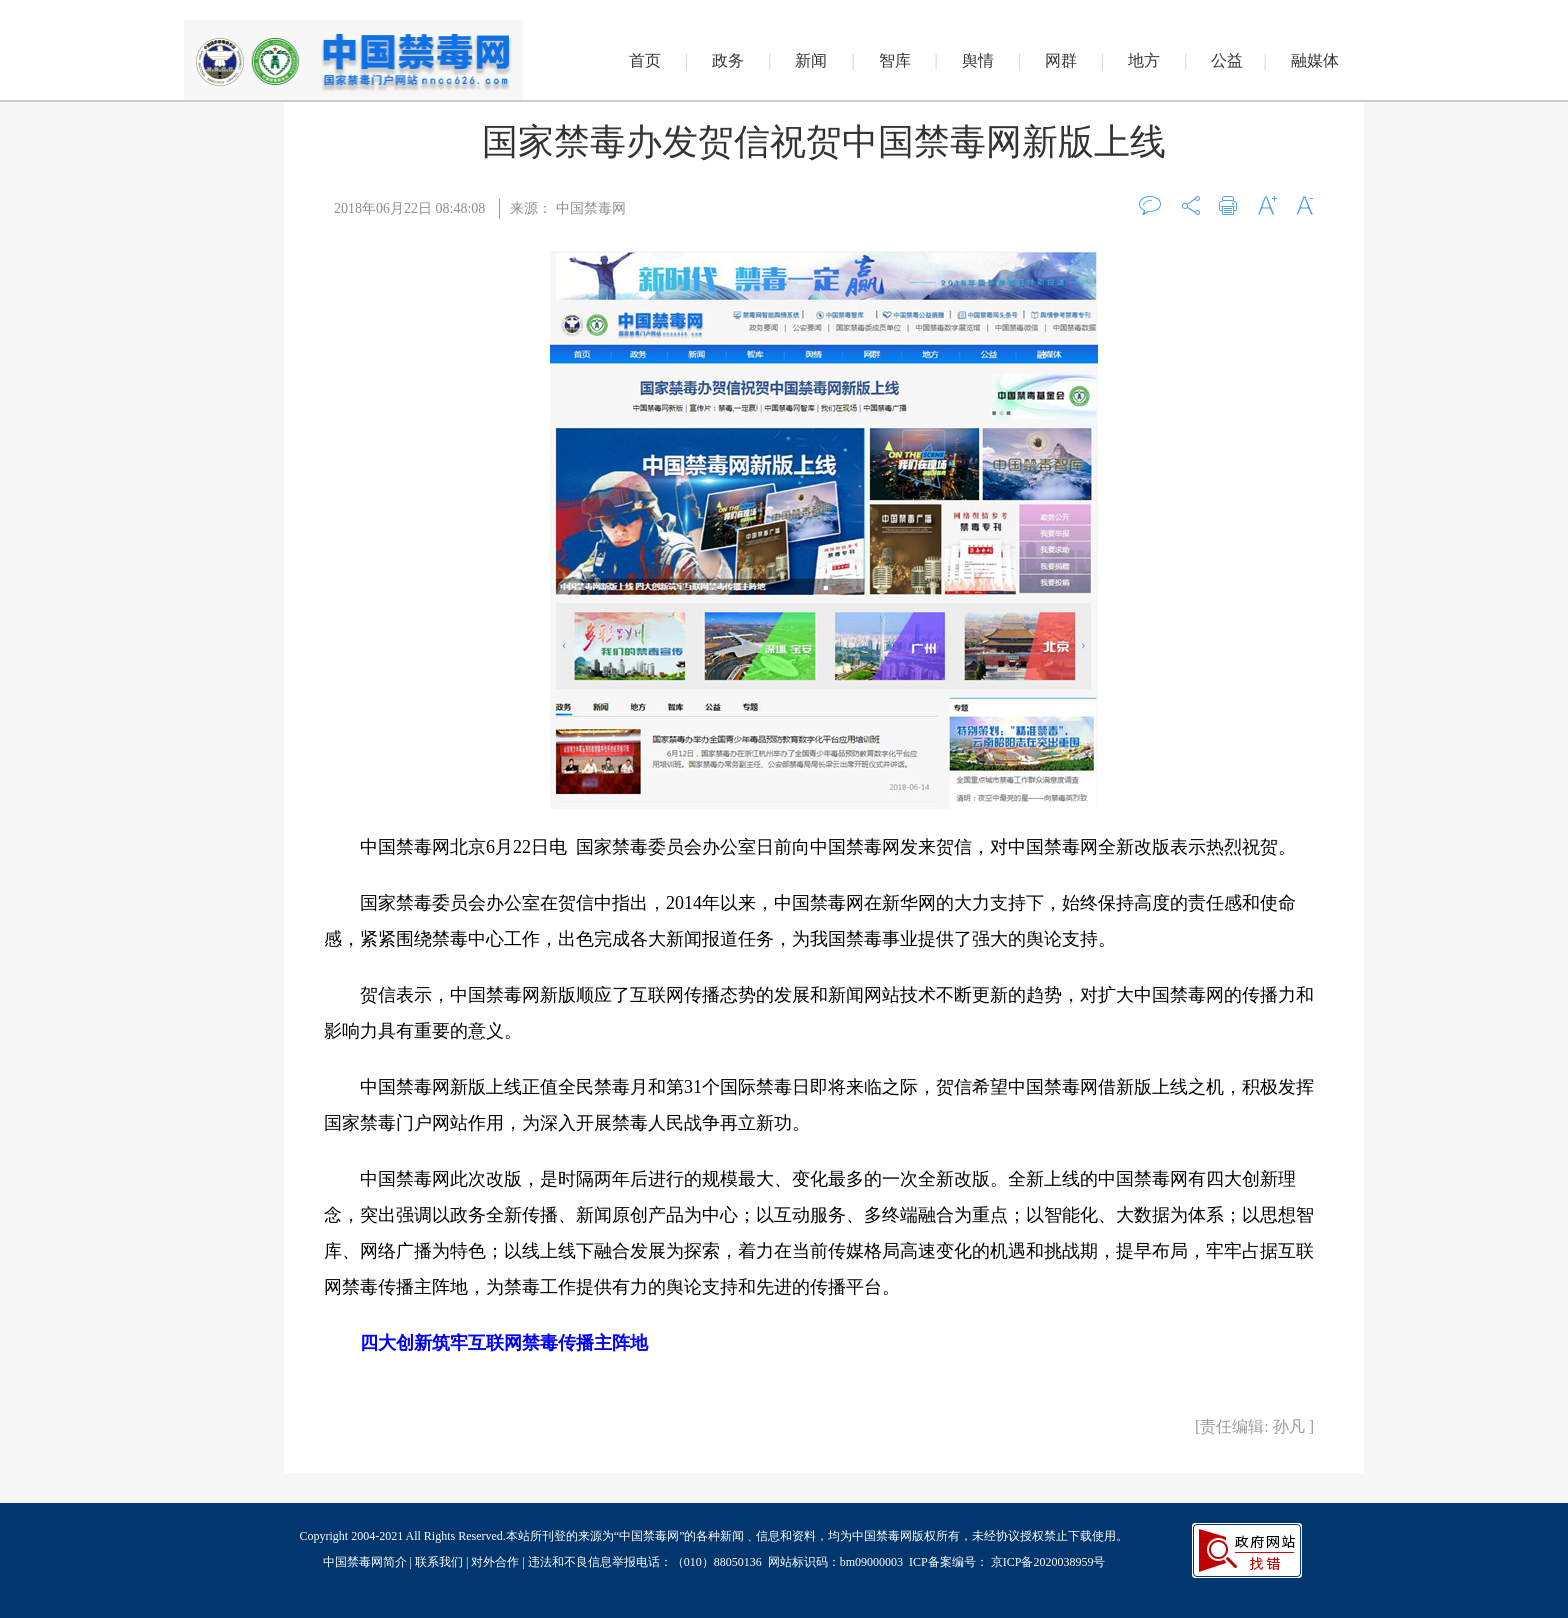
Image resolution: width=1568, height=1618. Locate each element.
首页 (645, 60)
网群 (1061, 60)
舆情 (978, 60)
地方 (1144, 60)
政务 (728, 60)
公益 (1227, 60)
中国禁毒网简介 (366, 1562)
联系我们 (439, 1562)
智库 (895, 60)
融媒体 (1315, 60)
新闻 (811, 60)
